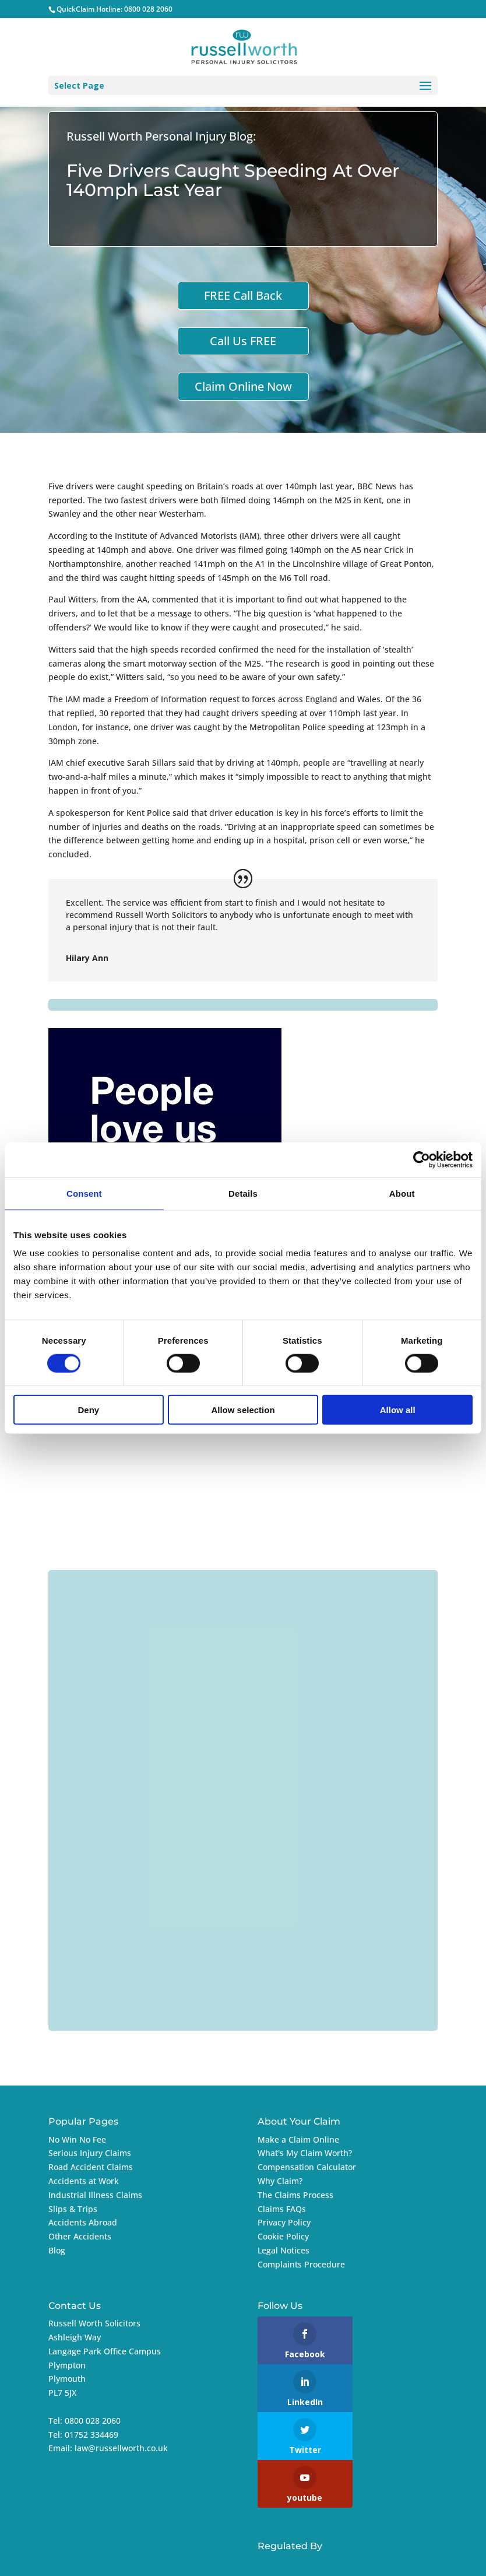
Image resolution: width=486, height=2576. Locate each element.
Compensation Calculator (307, 2166)
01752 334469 (91, 2434)
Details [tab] (243, 1193)
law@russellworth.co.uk (121, 2448)
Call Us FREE (243, 341)
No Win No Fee (77, 2139)
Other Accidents (79, 2236)
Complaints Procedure (301, 2264)
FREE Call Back (243, 295)
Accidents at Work (83, 2180)
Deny (88, 1410)
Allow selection (242, 1410)
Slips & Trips (72, 2208)
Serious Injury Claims (89, 2152)
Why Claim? (280, 2180)
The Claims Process (295, 2194)
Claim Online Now (243, 386)
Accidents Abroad (82, 2222)
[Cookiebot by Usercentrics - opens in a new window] (422, 1159)
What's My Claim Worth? (305, 2152)
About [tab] (402, 1193)
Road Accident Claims (90, 2166)
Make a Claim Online (298, 2139)
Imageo (349, 2560)
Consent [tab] (84, 1193)
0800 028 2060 (148, 9)
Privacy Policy (284, 2222)
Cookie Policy (283, 2236)
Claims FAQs (282, 2208)
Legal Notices (283, 2250)
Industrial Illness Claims (95, 2194)
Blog (56, 2250)
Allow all (397, 1410)
